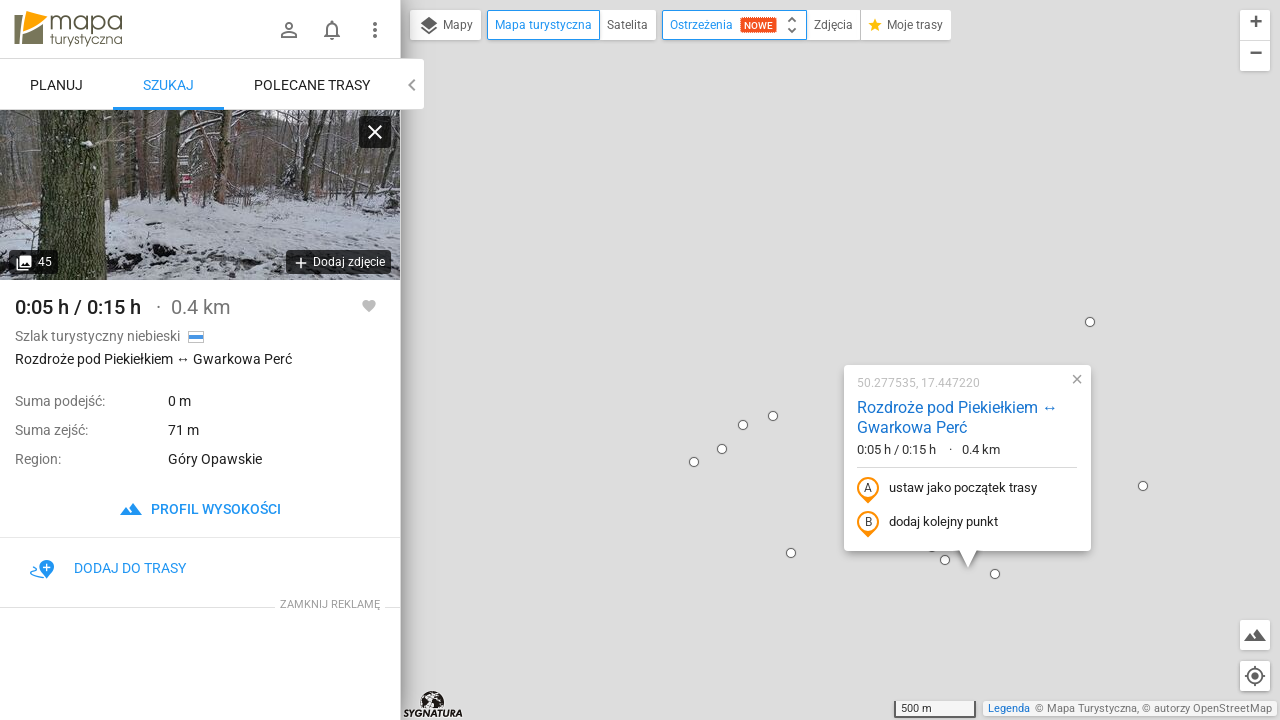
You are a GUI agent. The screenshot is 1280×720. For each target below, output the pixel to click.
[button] (960, 106)
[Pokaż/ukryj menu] (375, 30)
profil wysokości (200, 509)
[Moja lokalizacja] (1255, 676)
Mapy (445, 26)
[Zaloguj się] (289, 30)
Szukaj (168, 85)
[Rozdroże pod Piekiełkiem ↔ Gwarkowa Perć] (200, 195)
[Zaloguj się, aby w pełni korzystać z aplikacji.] (369, 305)
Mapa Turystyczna (1092, 708)
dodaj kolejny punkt (797, 307)
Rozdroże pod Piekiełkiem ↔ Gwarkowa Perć (827, 202)
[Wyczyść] (375, 132)
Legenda (1009, 708)
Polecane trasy (312, 85)
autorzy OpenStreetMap (1213, 708)
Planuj (56, 85)
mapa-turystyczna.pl (68, 29)
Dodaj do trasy (108, 568)
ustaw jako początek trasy (817, 273)
